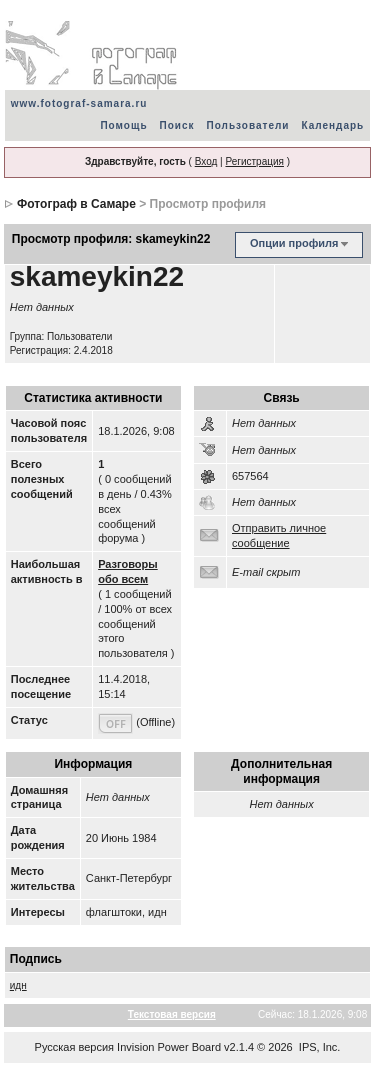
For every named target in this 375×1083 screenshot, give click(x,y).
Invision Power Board (169, 1047)
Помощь (123, 125)
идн (18, 985)
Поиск (177, 125)
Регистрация (254, 161)
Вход (206, 161)
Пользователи (248, 125)
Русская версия (74, 1047)
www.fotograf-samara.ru (79, 103)
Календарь (332, 125)
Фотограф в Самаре (76, 204)
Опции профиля (294, 243)
